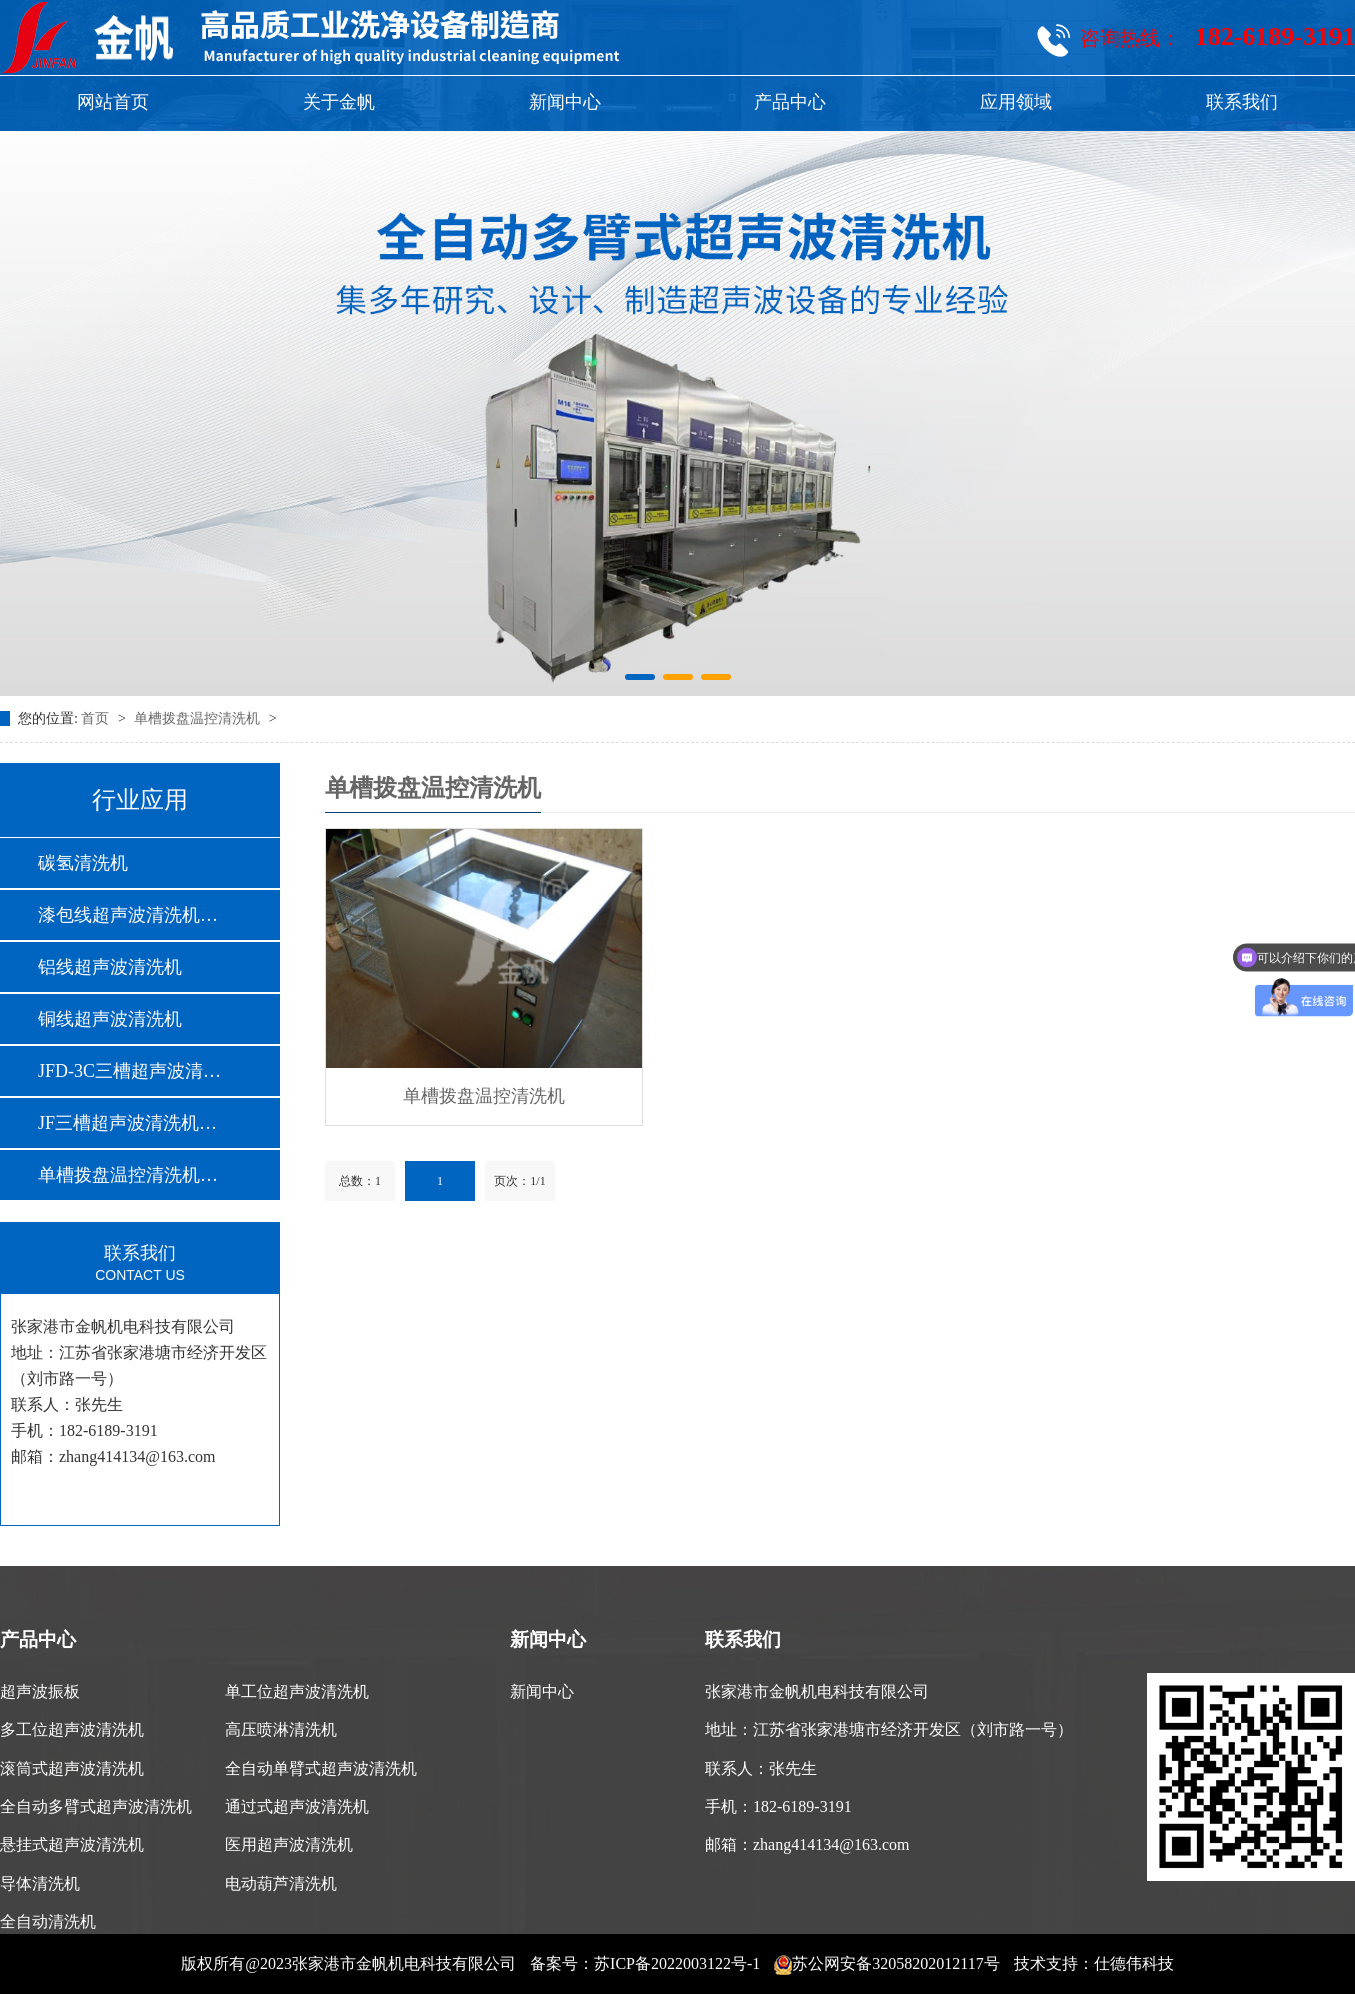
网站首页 (113, 102)
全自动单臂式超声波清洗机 (321, 1768)
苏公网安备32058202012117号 (886, 1963)
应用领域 (1016, 102)
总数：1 (360, 1181)
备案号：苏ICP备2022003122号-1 (645, 1963)
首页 (97, 718)
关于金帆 (339, 102)
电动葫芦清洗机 (281, 1883)
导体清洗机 (40, 1883)
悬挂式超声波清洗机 (72, 1844)
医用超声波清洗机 (289, 1844)
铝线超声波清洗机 (110, 967)
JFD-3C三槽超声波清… (129, 1071)
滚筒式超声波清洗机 (72, 1768)
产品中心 (790, 102)
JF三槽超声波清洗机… (127, 1123)
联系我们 (1242, 102)
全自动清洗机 (48, 1921)
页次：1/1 (519, 1181)
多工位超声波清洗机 (72, 1729)
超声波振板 (40, 1691)
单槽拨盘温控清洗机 (199, 718)
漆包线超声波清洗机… (128, 915)
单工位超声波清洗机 (297, 1691)
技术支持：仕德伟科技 (1094, 1963)
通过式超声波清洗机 (297, 1806)
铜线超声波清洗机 (110, 1019)
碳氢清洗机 (83, 863)
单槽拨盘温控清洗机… (128, 1175)
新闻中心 (565, 102)
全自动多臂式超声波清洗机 (96, 1806)
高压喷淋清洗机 (281, 1729)
